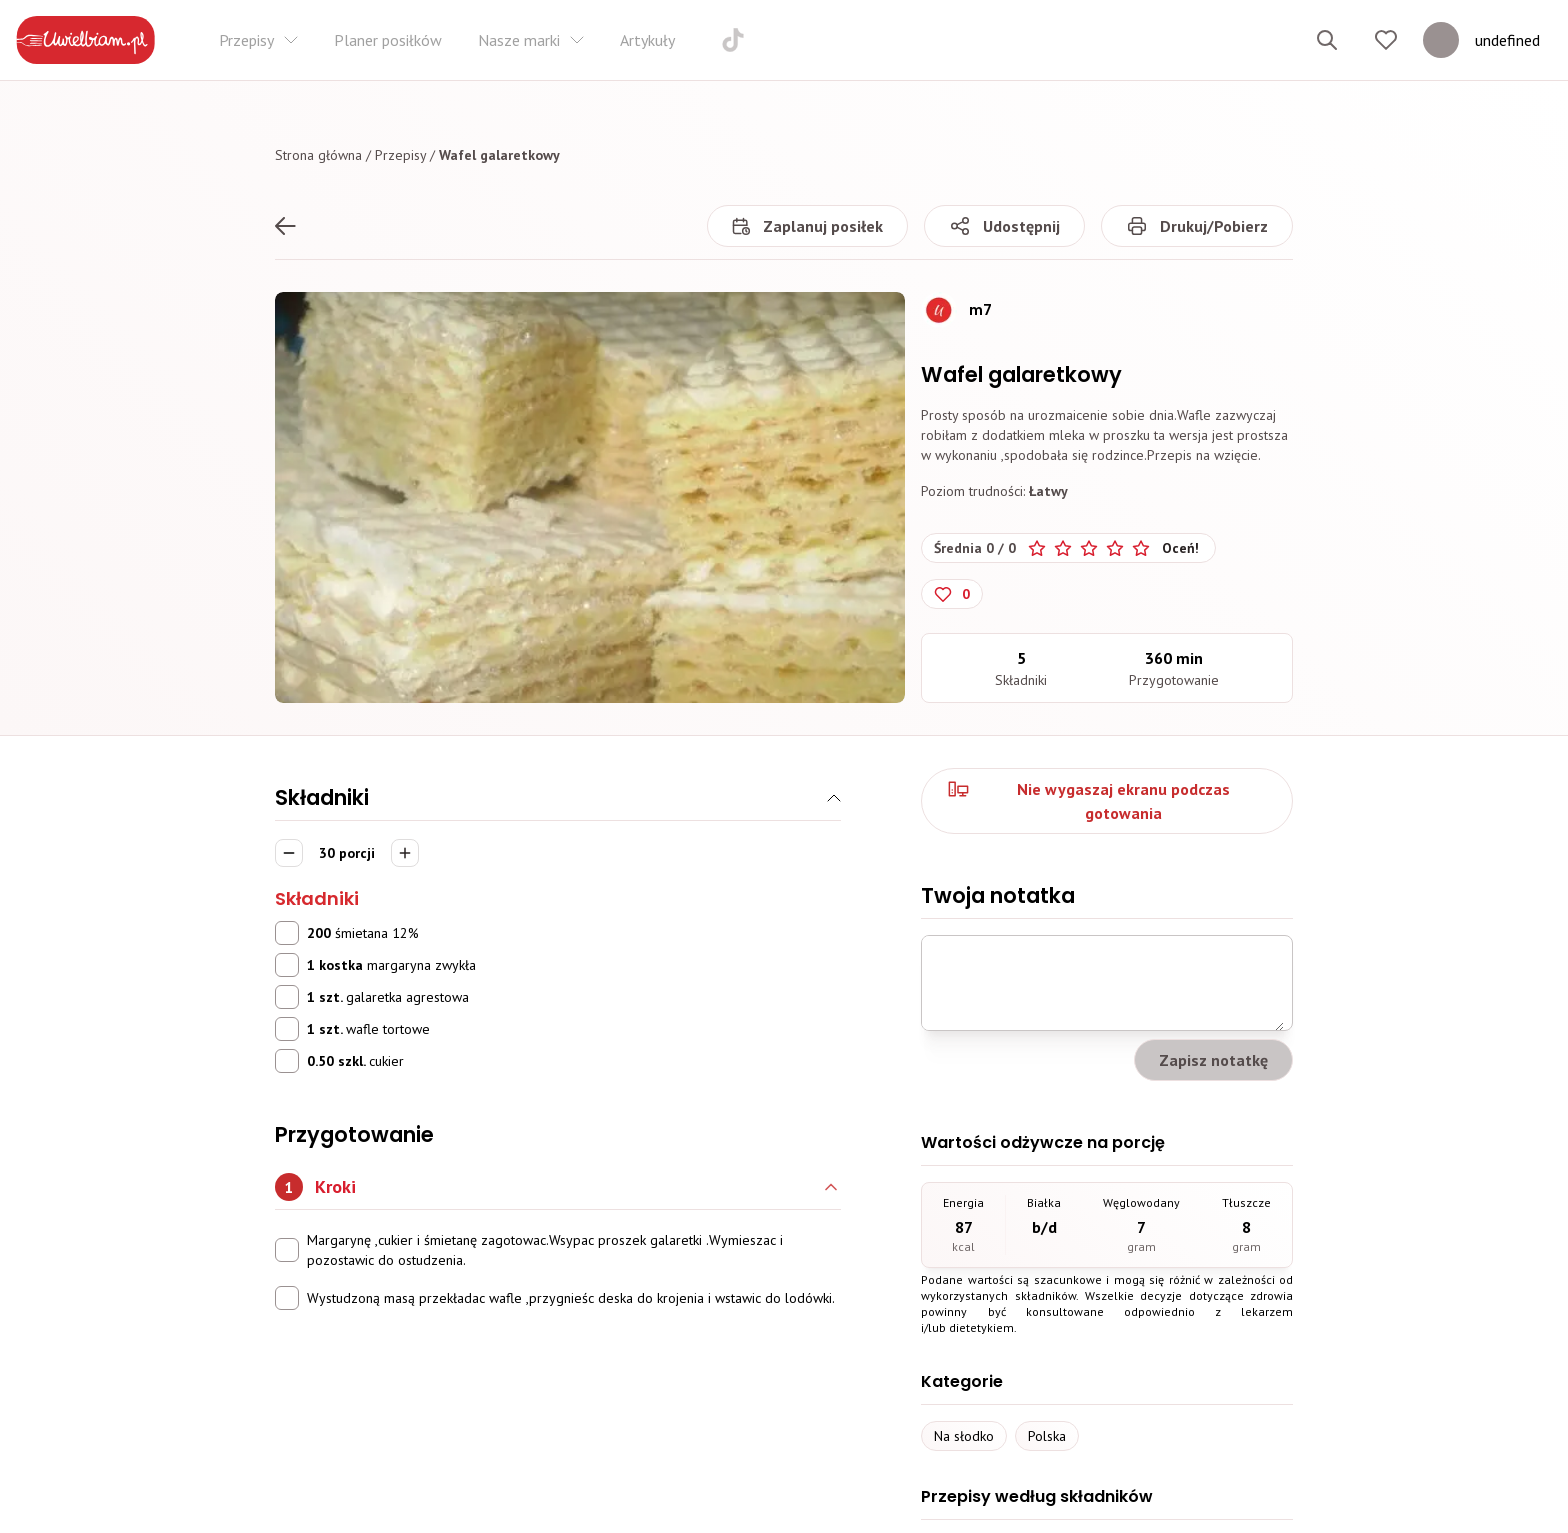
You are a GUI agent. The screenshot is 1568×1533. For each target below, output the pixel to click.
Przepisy (400, 155)
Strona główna (318, 155)
